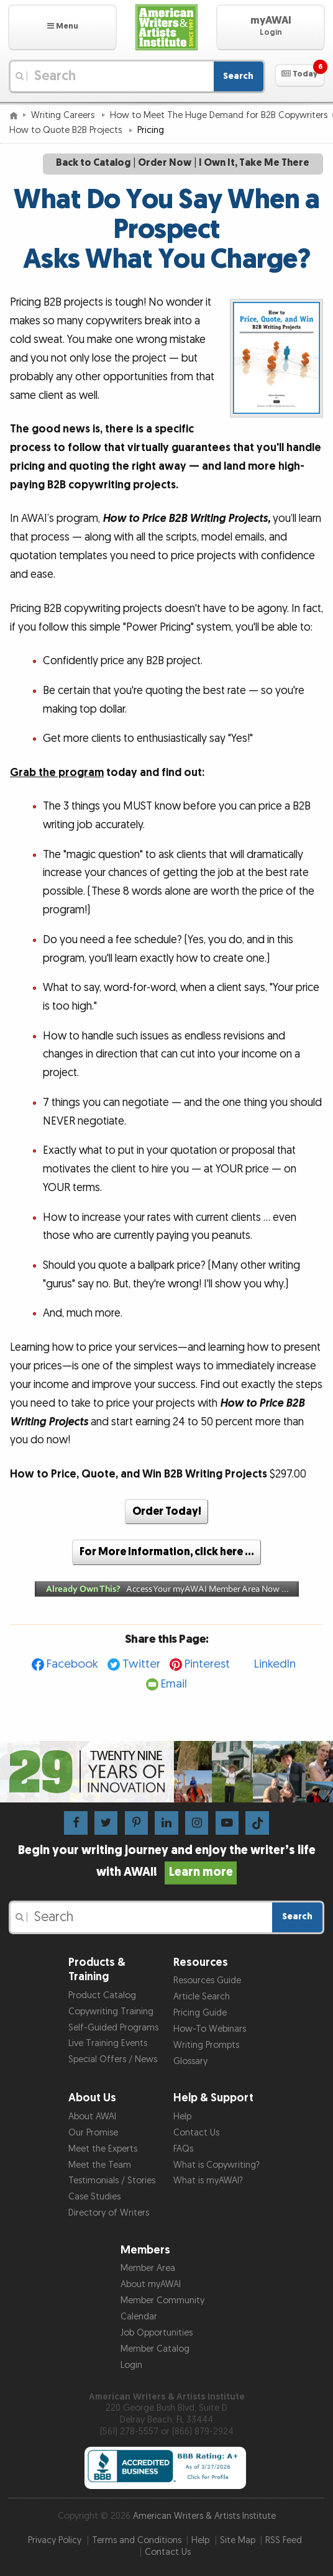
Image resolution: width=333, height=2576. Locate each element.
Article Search (201, 1997)
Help (182, 2116)
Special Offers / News (112, 2059)
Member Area (148, 2268)
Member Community (162, 2300)
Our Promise (93, 2133)
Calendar (139, 2317)
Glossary (190, 2061)
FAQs (183, 2149)
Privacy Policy (54, 2540)
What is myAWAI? (208, 2180)
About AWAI (92, 2116)
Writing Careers (64, 115)
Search (238, 76)
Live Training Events (107, 2043)
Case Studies (94, 2197)
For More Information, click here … (167, 1552)
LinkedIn (275, 1664)
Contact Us (196, 2133)
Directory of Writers (108, 2213)
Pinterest (207, 1664)
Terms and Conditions (136, 2540)
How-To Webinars (209, 2029)
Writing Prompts (206, 2045)
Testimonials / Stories (111, 2180)
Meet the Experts (102, 2149)
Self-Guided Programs (113, 2028)
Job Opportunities (157, 2333)
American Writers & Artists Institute (204, 2516)
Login (131, 2365)
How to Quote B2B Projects (66, 130)
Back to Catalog (93, 163)
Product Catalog (102, 1995)
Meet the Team (99, 2165)
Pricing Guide (200, 2013)
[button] (62, 27)
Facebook (72, 1664)
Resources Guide (207, 1980)
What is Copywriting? (216, 2165)
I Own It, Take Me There (254, 163)
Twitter (141, 1664)
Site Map (237, 2540)
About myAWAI (151, 2284)
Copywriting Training (110, 2011)
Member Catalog (155, 2349)
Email (174, 1684)
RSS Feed (283, 2540)
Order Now (164, 163)
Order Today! (166, 1511)
